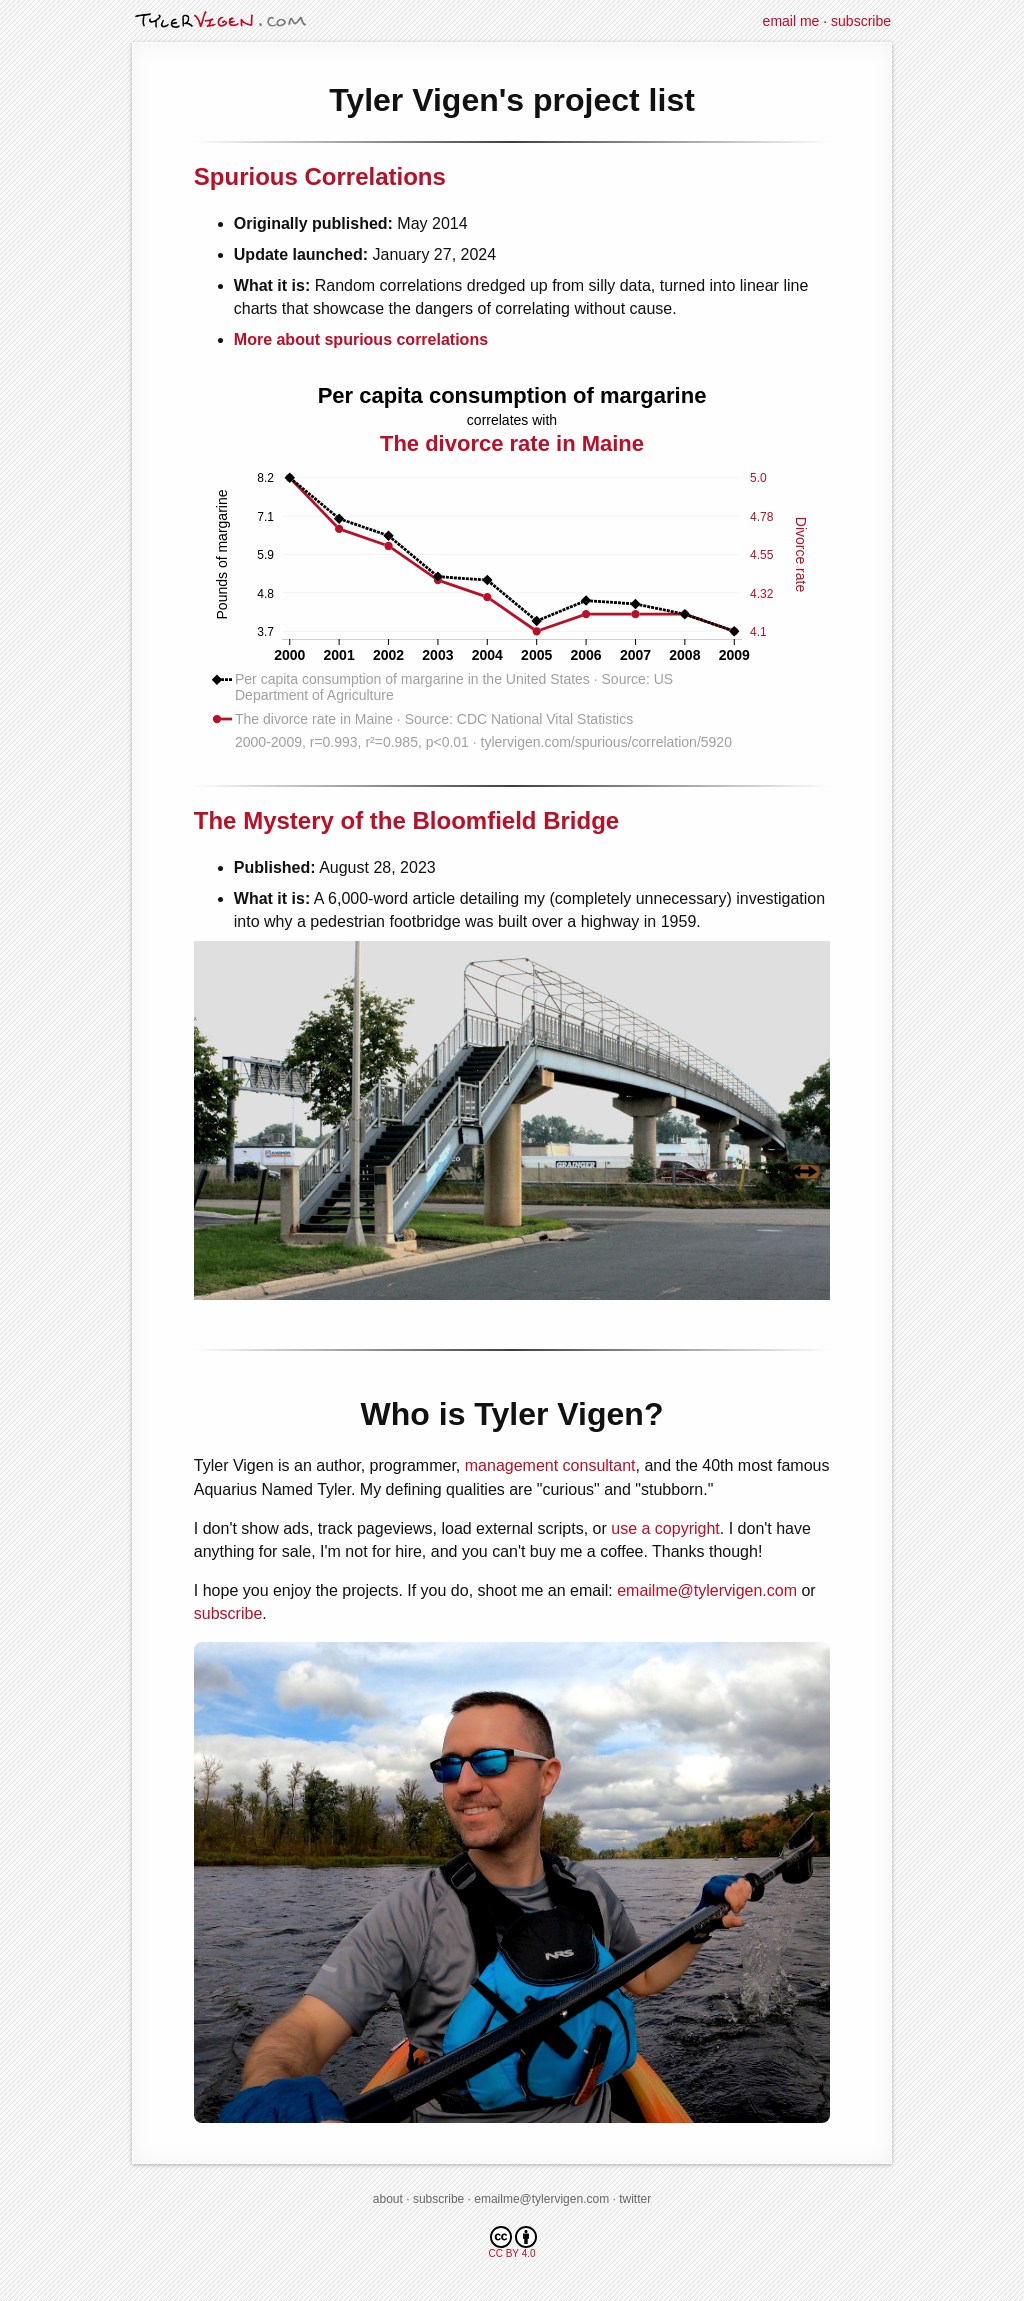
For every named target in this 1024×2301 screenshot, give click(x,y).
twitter (635, 2199)
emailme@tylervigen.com (707, 1590)
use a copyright (665, 1528)
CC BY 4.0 (512, 2242)
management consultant (550, 1465)
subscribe (861, 21)
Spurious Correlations (320, 176)
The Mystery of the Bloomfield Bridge (406, 820)
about (388, 2199)
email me (791, 21)
